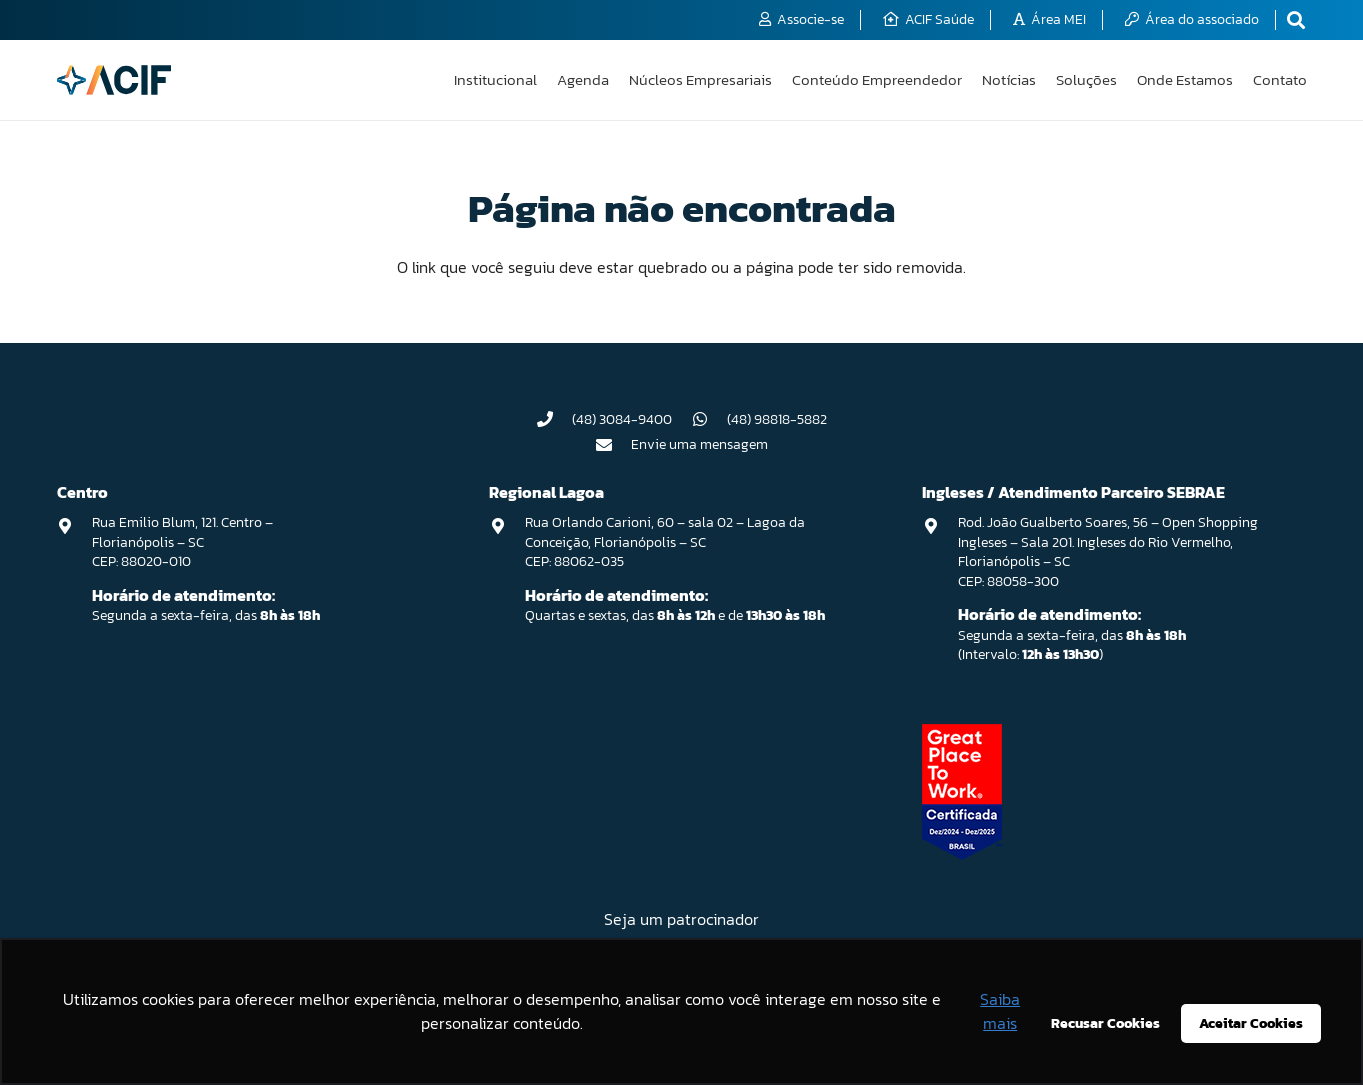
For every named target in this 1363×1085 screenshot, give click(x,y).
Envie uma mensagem (699, 444)
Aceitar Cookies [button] (1251, 1023)
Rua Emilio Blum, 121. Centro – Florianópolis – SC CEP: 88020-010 (182, 542)
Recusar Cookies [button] (1105, 1023)
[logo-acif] (114, 80)
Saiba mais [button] (1000, 1011)
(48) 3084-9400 (622, 419)
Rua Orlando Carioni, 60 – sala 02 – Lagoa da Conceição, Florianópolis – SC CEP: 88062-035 (665, 542)
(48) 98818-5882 (777, 419)
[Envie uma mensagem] (613, 445)
